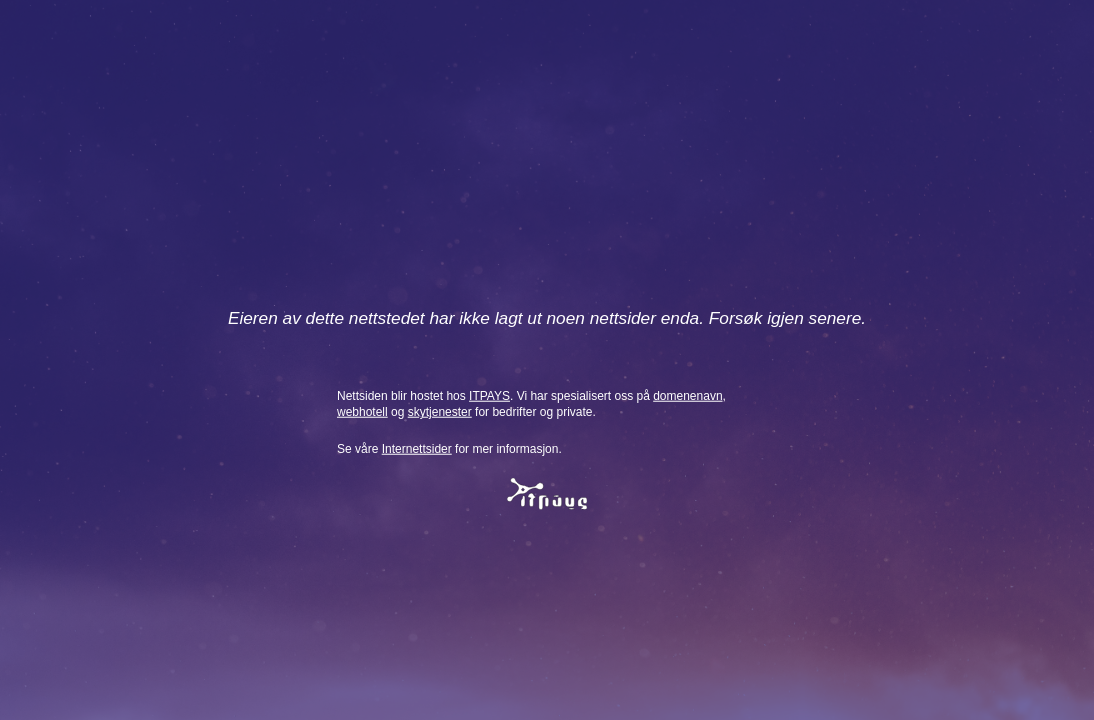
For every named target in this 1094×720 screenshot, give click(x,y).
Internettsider (417, 449)
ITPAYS (489, 395)
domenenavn (687, 395)
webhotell (362, 412)
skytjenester (440, 412)
